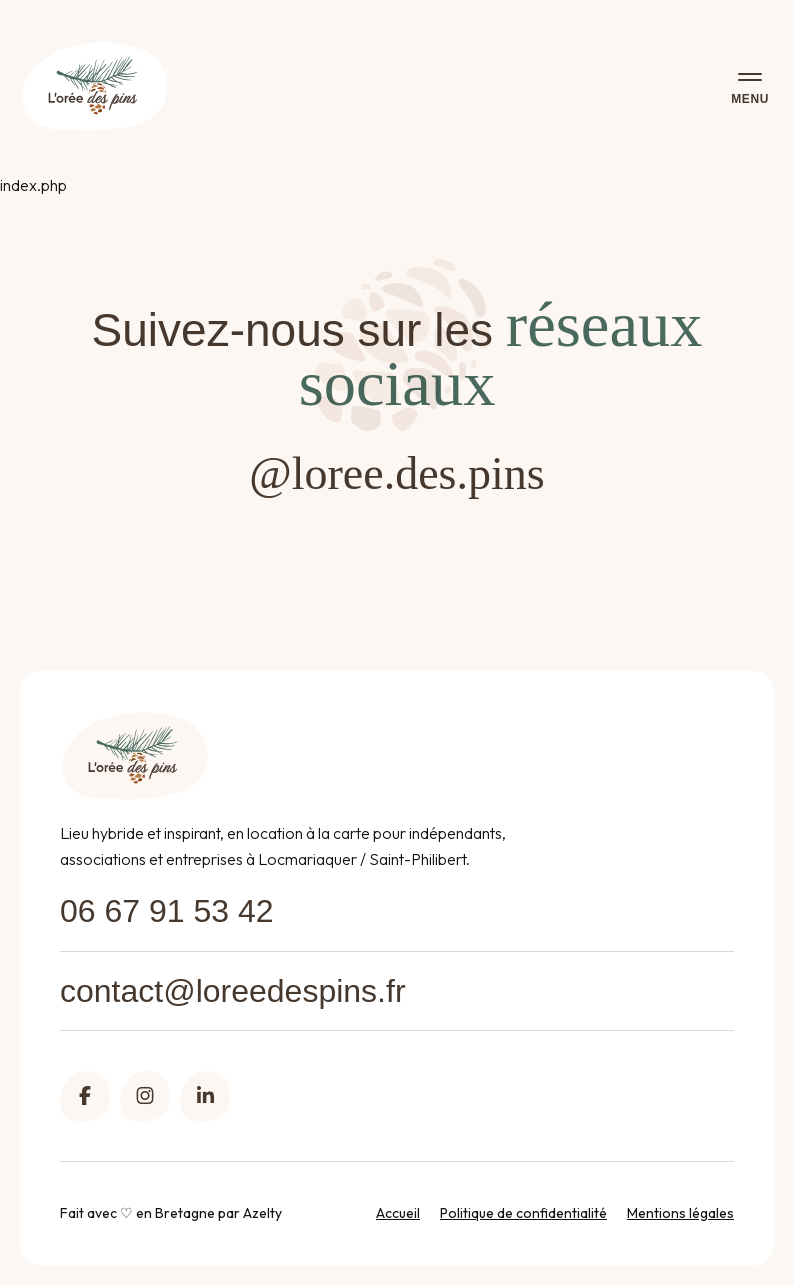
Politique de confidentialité (523, 1213)
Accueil (398, 1213)
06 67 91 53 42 (167, 911)
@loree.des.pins (396, 473)
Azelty (262, 1213)
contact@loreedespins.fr (233, 991)
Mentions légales (680, 1213)
